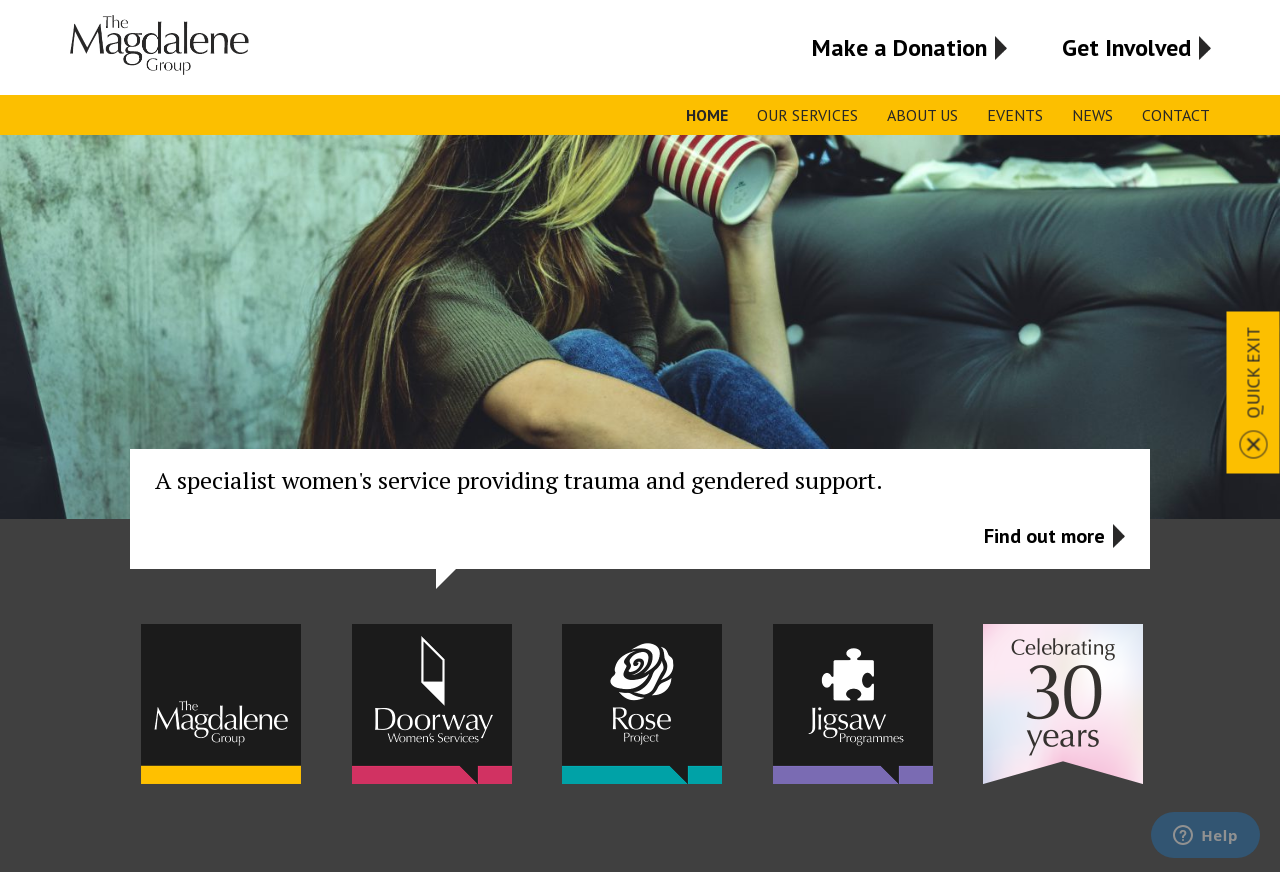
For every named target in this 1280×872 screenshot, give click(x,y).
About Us (922, 115)
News (1092, 115)
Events (1015, 115)
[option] (640, 362)
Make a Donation (899, 47)
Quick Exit (1253, 373)
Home (707, 115)
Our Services (807, 115)
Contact (1176, 115)
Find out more (1044, 536)
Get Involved (1126, 47)
